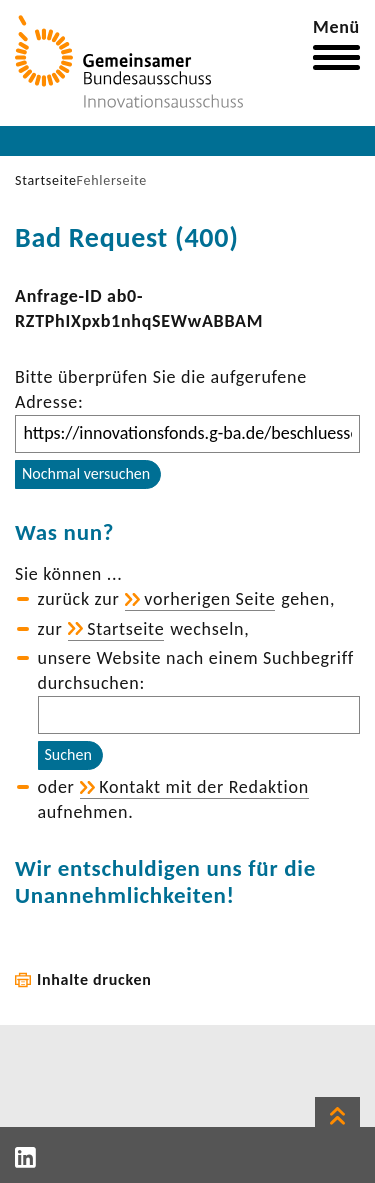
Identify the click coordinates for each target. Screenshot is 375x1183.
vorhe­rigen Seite (209, 599)
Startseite (46, 180)
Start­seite (125, 629)
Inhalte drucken (94, 979)
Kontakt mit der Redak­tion (204, 787)
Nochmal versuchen (86, 473)
